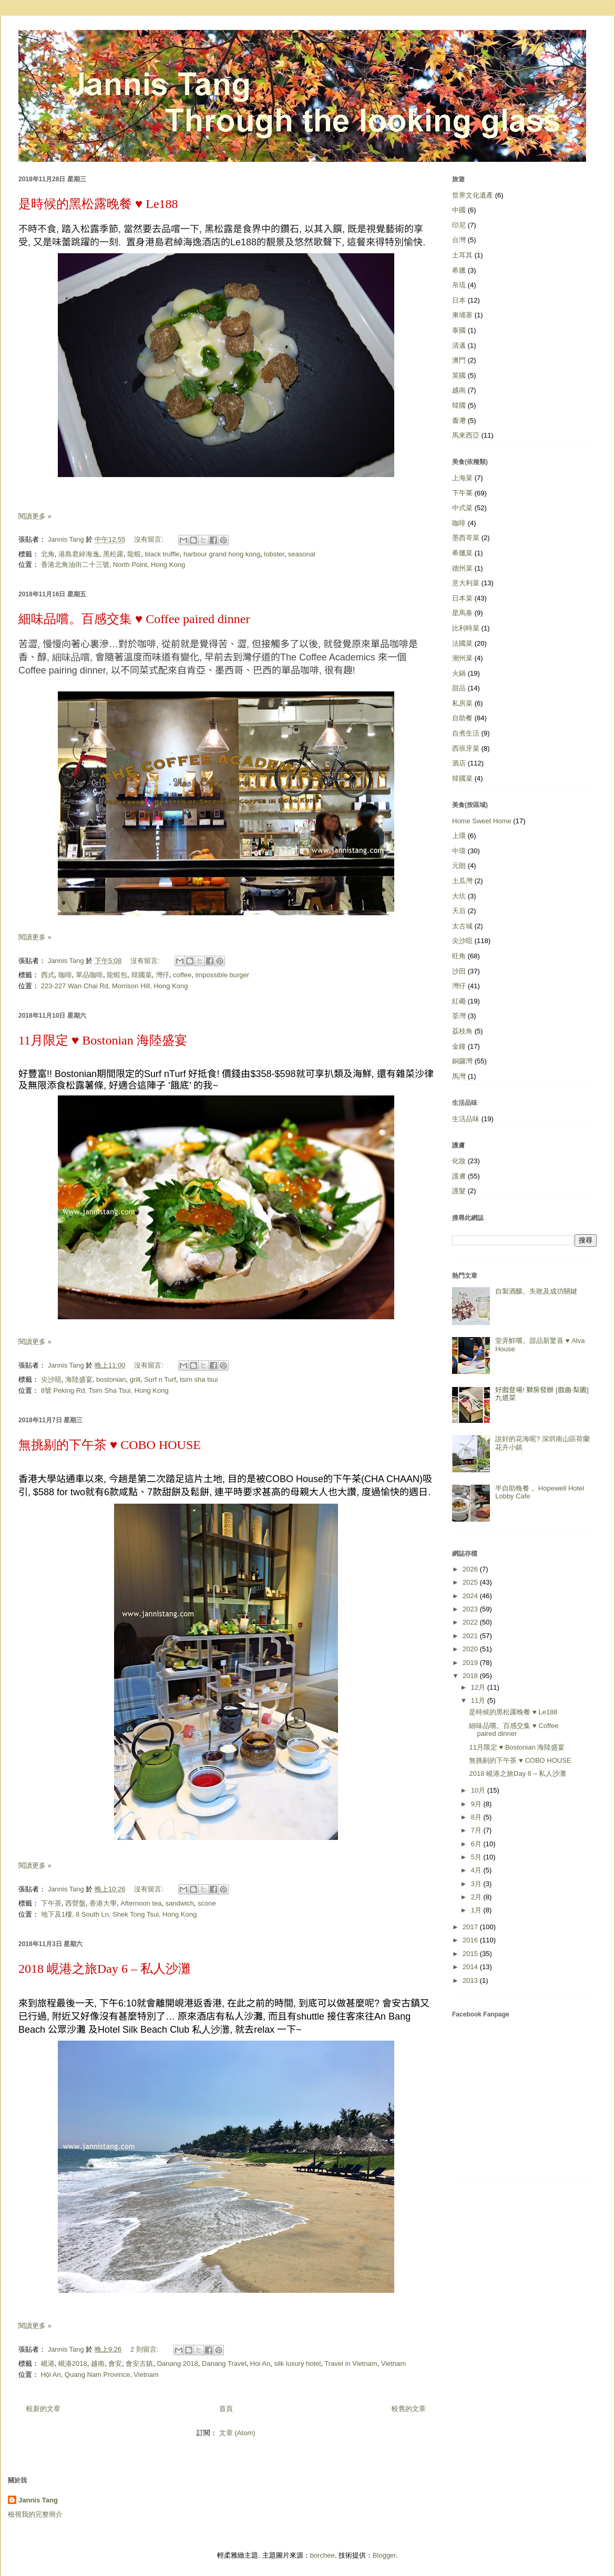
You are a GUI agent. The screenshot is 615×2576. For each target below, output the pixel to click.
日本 (459, 300)
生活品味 (465, 1119)
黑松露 (113, 554)
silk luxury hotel (297, 2363)
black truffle (162, 554)
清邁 (459, 345)
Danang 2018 (177, 2363)
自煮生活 (465, 733)
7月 (477, 1830)
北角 (48, 554)
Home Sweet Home (481, 821)
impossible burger (222, 975)
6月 (477, 1844)
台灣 (459, 240)
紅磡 (459, 1001)
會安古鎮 (139, 2363)
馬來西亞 (465, 435)
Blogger (384, 2555)
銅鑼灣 (462, 1061)
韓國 (459, 405)
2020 (471, 1649)
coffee (182, 975)
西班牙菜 (465, 748)
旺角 (459, 956)
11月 (479, 1700)
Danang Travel (224, 2363)
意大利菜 (465, 583)
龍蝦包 (117, 975)
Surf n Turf (160, 1379)
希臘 (459, 270)
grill (135, 1379)
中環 (459, 851)
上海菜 (462, 478)
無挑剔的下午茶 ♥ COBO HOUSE (109, 1445)
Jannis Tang (38, 2500)
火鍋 (459, 673)
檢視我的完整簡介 (35, 2514)
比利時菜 (465, 628)
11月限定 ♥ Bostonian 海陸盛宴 (102, 1040)
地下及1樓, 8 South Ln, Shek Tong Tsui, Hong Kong (119, 1914)
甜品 (459, 688)
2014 (471, 1967)
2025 (471, 1582)
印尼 (459, 225)
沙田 (459, 971)
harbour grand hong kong (221, 554)
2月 (477, 1897)
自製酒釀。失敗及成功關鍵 (536, 1291)
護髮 (459, 1191)
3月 (477, 1884)
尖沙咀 (51, 1379)
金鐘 (459, 1046)
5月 (477, 1857)
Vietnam (393, 2363)
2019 (471, 1663)
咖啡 (65, 975)
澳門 (459, 360)
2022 (471, 1622)
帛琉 (459, 285)
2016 (471, 1940)
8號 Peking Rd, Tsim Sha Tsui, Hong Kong (105, 1390)
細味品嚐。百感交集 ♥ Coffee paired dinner (134, 619)
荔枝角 (462, 1031)
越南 (98, 2363)
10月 (479, 1790)
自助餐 (462, 718)
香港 (459, 421)
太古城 (462, 926)
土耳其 (462, 255)
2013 (471, 1980)
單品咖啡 (89, 975)
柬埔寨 (462, 315)
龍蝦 (134, 554)
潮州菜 (462, 658)
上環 (459, 836)
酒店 (459, 763)
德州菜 (462, 568)
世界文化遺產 (472, 195)
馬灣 (459, 1076)
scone (207, 1903)
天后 (459, 911)
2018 (471, 1676)
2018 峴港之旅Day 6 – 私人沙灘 (104, 1968)
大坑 (459, 896)
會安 (115, 2363)
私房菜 (462, 703)
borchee (322, 2555)
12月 (479, 1687)
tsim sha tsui (199, 1379)
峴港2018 (72, 2363)
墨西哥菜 (465, 538)
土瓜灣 (462, 881)
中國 (459, 210)
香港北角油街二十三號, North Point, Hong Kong (113, 564)
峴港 (48, 2363)
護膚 (459, 1176)
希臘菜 (462, 553)
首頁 (226, 2409)
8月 (477, 1817)
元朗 (459, 866)
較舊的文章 (409, 2409)
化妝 (459, 1161)
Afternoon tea (140, 1903)
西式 (48, 975)
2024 (471, 1596)
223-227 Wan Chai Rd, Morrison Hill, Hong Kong (114, 986)
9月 (477, 1804)
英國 (459, 375)
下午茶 (51, 1903)
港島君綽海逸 (78, 554)
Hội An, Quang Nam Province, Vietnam (100, 2374)
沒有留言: (149, 539)
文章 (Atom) (237, 2433)
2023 (471, 1609)
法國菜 (462, 643)
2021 (471, 1636)
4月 (477, 1870)
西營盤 (75, 1903)
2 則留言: (145, 2349)
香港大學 (103, 1903)
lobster (274, 554)
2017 (471, 1927)
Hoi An (260, 2363)
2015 (471, 1954)
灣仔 (162, 975)
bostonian (111, 1379)
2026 (471, 1569)
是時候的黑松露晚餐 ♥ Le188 (98, 204)
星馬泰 (462, 613)
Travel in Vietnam (350, 2363)
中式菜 (462, 508)
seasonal (301, 554)
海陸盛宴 (79, 1379)
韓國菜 (141, 975)
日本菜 (462, 598)
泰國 (459, 330)
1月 (477, 1910)
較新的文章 (43, 2409)
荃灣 (459, 1016)
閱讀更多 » (35, 516)
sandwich (180, 1903)
